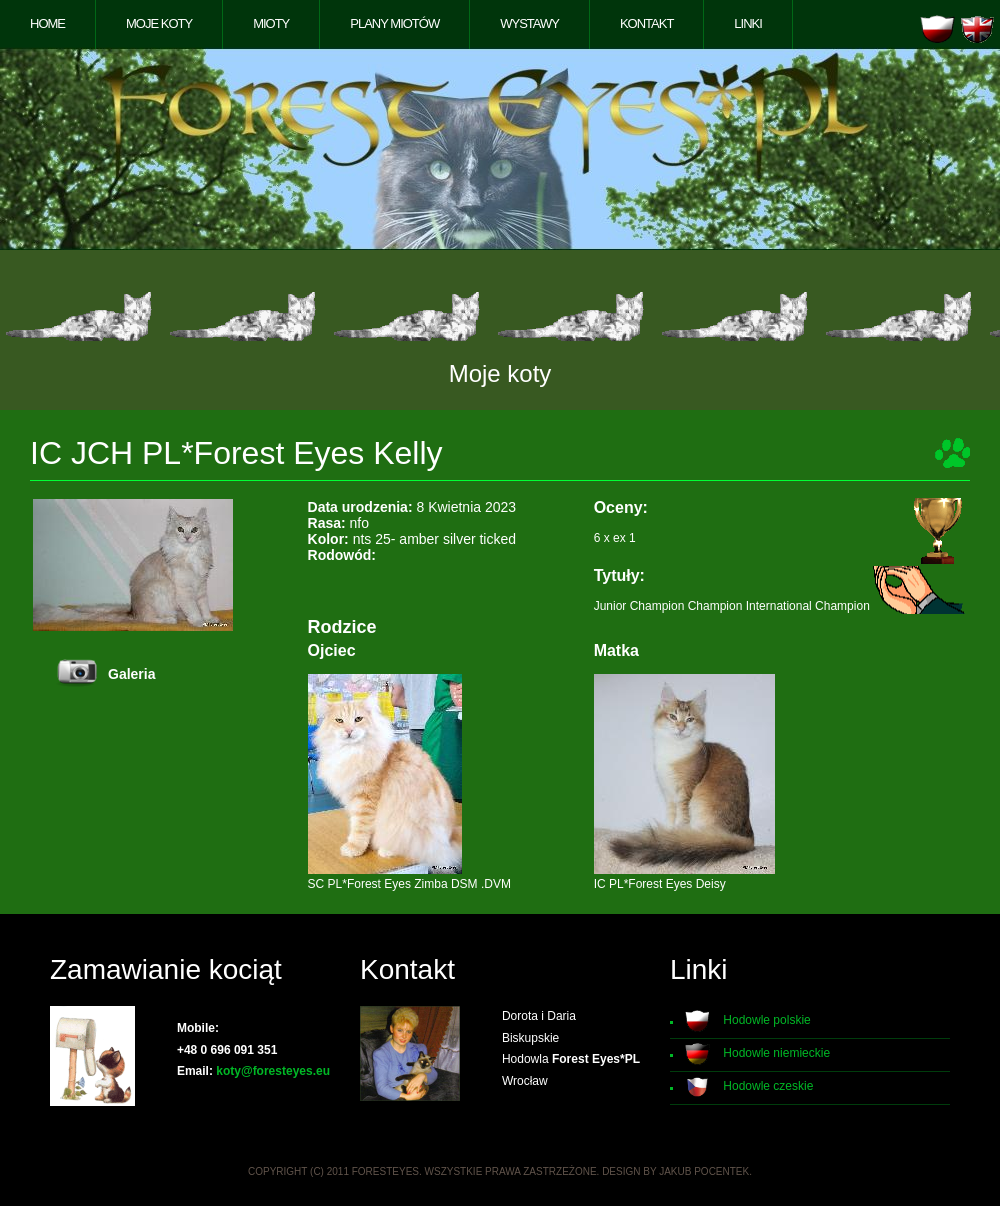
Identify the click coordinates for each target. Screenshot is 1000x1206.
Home (47, 23)
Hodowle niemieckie (776, 1053)
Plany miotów (394, 23)
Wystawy (529, 23)
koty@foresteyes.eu (273, 1071)
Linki (748, 23)
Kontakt (646, 23)
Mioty (271, 23)
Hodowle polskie (766, 1020)
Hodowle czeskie (768, 1086)
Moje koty (159, 23)
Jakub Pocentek (704, 1171)
